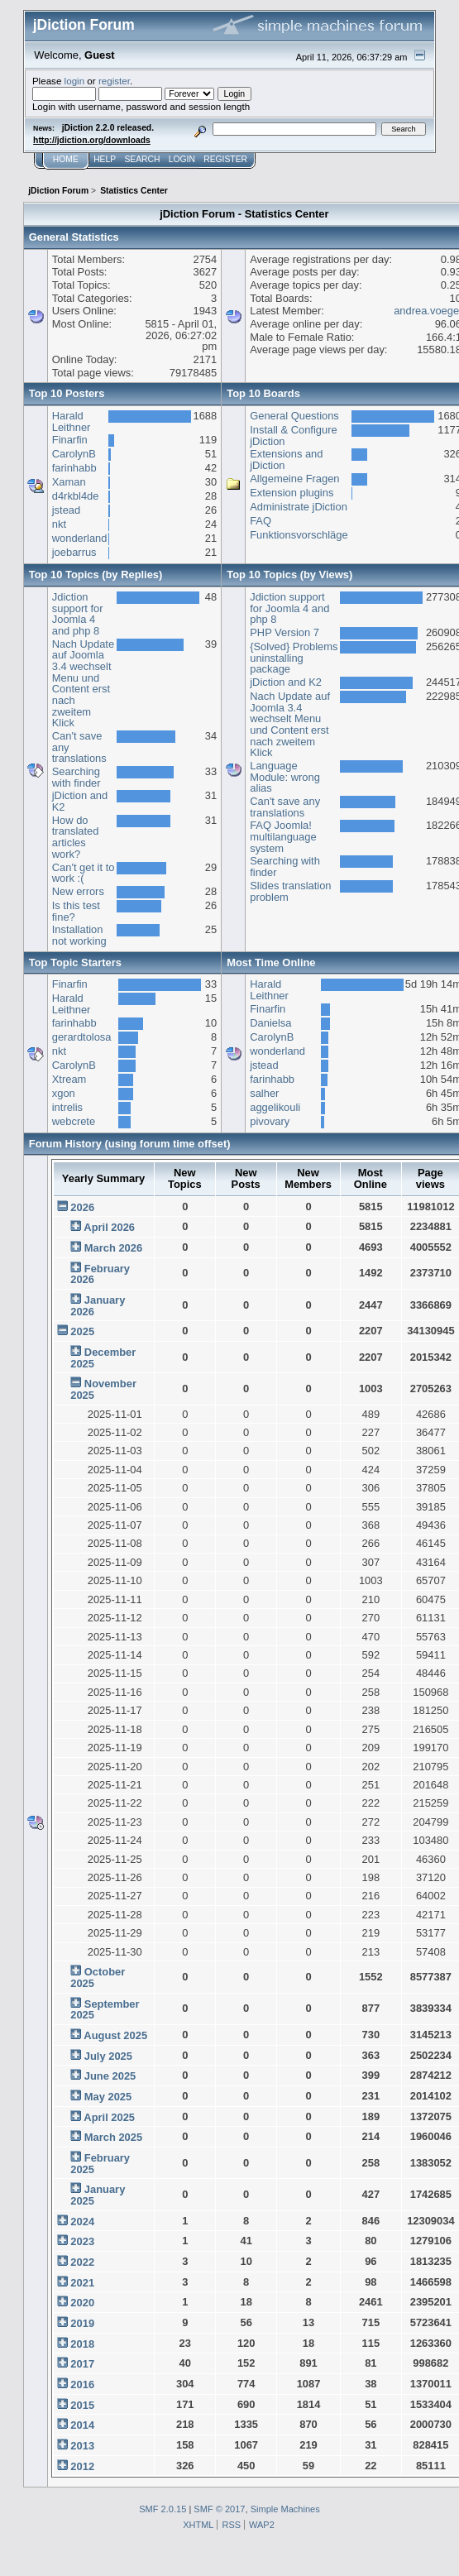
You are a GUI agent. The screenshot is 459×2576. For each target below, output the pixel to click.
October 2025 (97, 1977)
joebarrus (74, 552)
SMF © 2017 (219, 2509)
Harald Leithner (71, 421)
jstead (66, 510)
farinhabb (74, 468)
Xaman (69, 482)
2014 (82, 2425)
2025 (82, 1331)
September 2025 (104, 2010)
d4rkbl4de (75, 496)
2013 (82, 2446)
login (75, 80)
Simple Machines (285, 2509)
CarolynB (74, 454)
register (114, 80)
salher (264, 1093)
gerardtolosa (82, 1037)
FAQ (260, 521)
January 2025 (97, 2195)
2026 (82, 1207)
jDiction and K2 (80, 801)
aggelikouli (275, 1107)
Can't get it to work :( (83, 873)
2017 (82, 2364)
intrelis (67, 1107)
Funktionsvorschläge (298, 535)
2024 (82, 2221)
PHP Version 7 (284, 632)
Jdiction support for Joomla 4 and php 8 (77, 614)
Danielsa (270, 1023)
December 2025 (103, 1358)
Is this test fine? (76, 911)
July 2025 (108, 2056)
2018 (82, 2344)
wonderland (80, 538)
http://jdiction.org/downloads (92, 140)
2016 (82, 2384)
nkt (59, 524)
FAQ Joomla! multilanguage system (283, 836)
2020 (82, 2302)
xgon (63, 1093)
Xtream (69, 1079)
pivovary (269, 1121)
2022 (82, 2262)
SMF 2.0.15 (162, 2509)
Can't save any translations (285, 807)
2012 (82, 2466)
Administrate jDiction (298, 506)
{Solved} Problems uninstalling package (293, 657)
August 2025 (115, 2035)
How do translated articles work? (75, 837)
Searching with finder (76, 777)
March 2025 (113, 2137)
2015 (82, 2405)
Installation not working (79, 935)
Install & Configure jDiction (293, 436)
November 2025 (103, 1389)
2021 (82, 2283)
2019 (82, 2323)
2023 (82, 2241)
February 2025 (100, 2164)
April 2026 (109, 1227)
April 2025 (109, 2117)
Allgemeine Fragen (294, 478)
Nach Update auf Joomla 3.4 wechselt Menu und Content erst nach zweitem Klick (83, 684)
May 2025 (107, 2096)
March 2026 (113, 1248)
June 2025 (110, 2076)
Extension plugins (291, 492)
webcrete (73, 1121)
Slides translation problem (290, 891)
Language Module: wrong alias (285, 776)
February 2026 (100, 1274)
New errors (78, 891)
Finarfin (70, 439)
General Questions (294, 415)
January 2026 (97, 1306)
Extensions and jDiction (286, 460)
